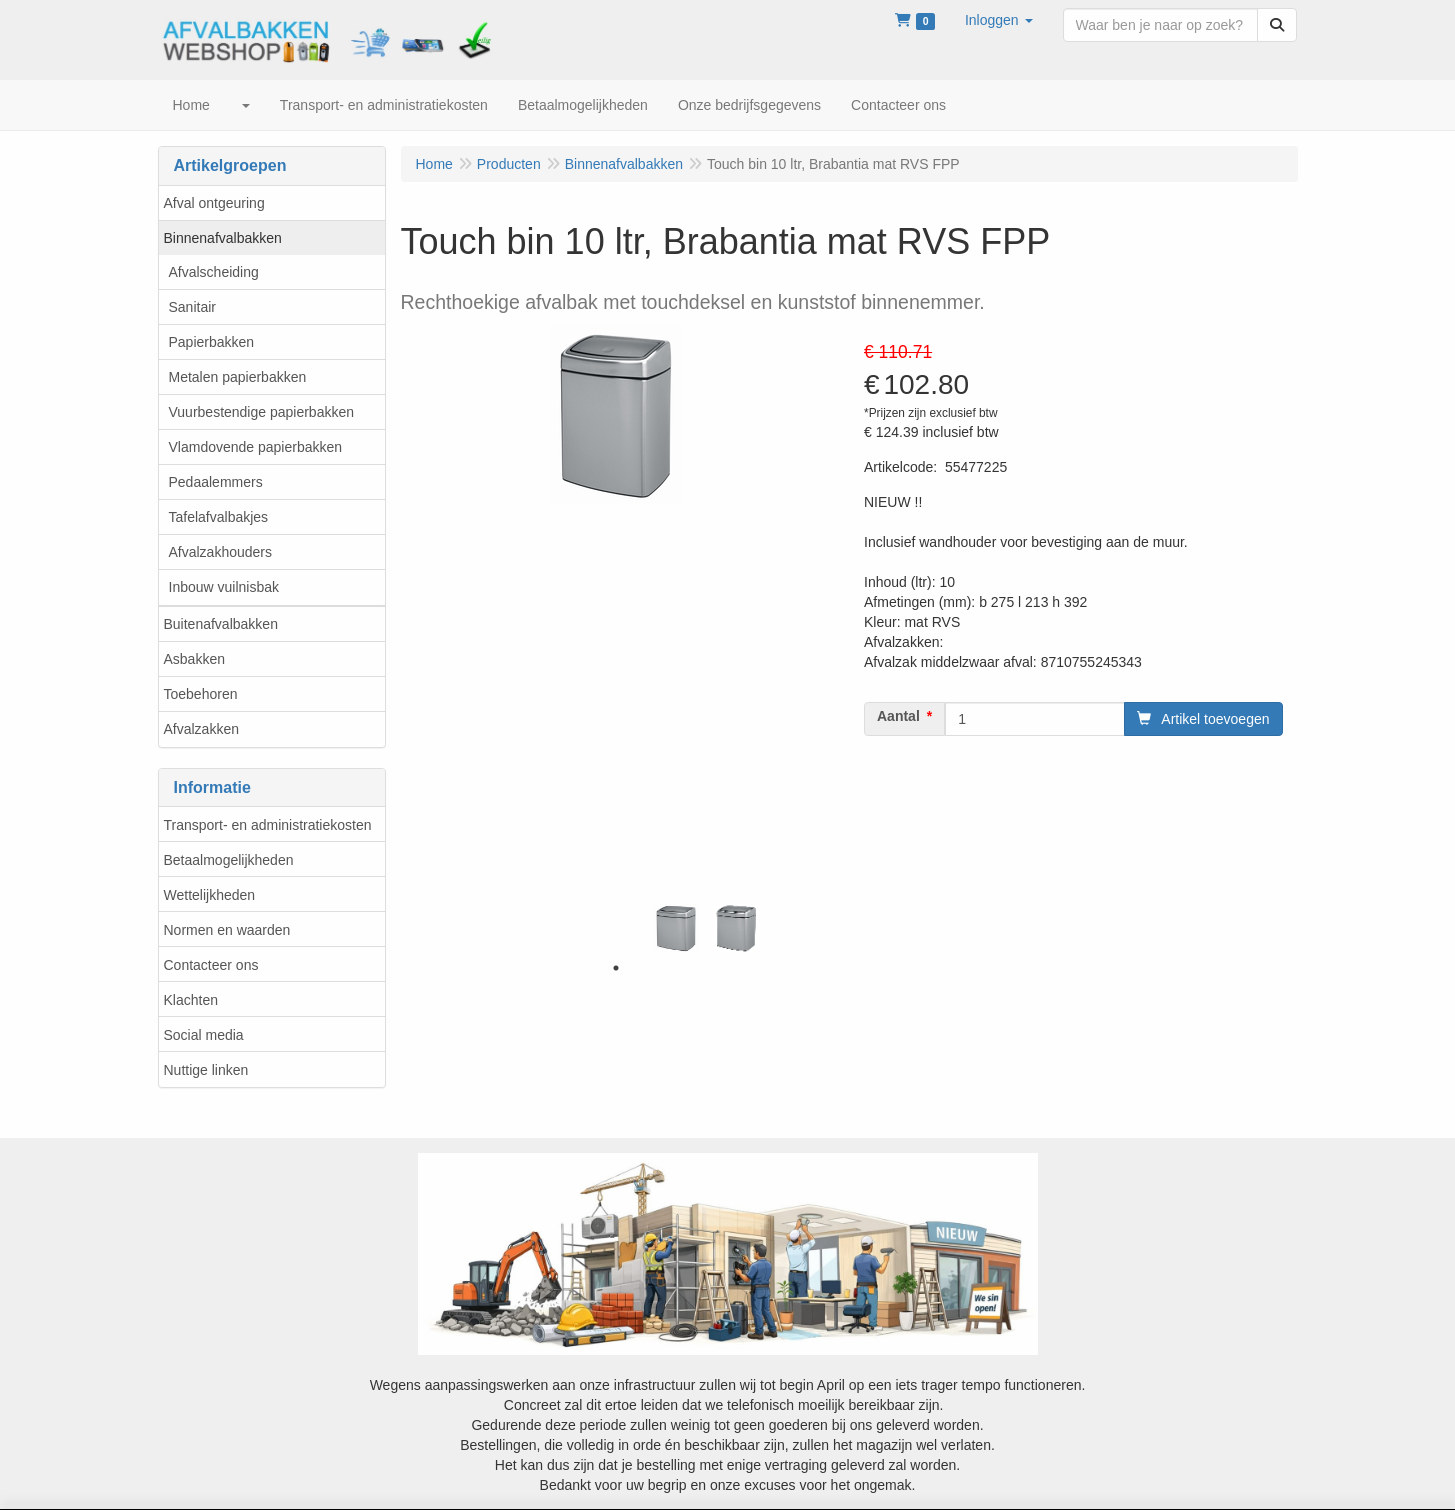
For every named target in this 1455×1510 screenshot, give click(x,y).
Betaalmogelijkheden (229, 860)
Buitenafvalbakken (221, 624)
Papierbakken (212, 342)
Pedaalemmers (216, 482)
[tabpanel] (676, 928)
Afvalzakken (201, 729)
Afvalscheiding (214, 272)
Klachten (191, 1000)
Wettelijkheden (210, 895)
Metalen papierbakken (238, 377)
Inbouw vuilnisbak (224, 587)
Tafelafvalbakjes (219, 517)
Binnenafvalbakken (223, 238)
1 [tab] (616, 968)
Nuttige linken (206, 1070)
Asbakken (194, 659)
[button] (999, 20)
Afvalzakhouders (221, 552)
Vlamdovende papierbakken (256, 447)
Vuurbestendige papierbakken (262, 412)
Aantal (898, 716)
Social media (204, 1035)
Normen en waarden (227, 930)
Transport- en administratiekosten (268, 825)
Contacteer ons (211, 965)
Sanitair (192, 307)
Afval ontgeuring (214, 203)
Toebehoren (201, 694)
